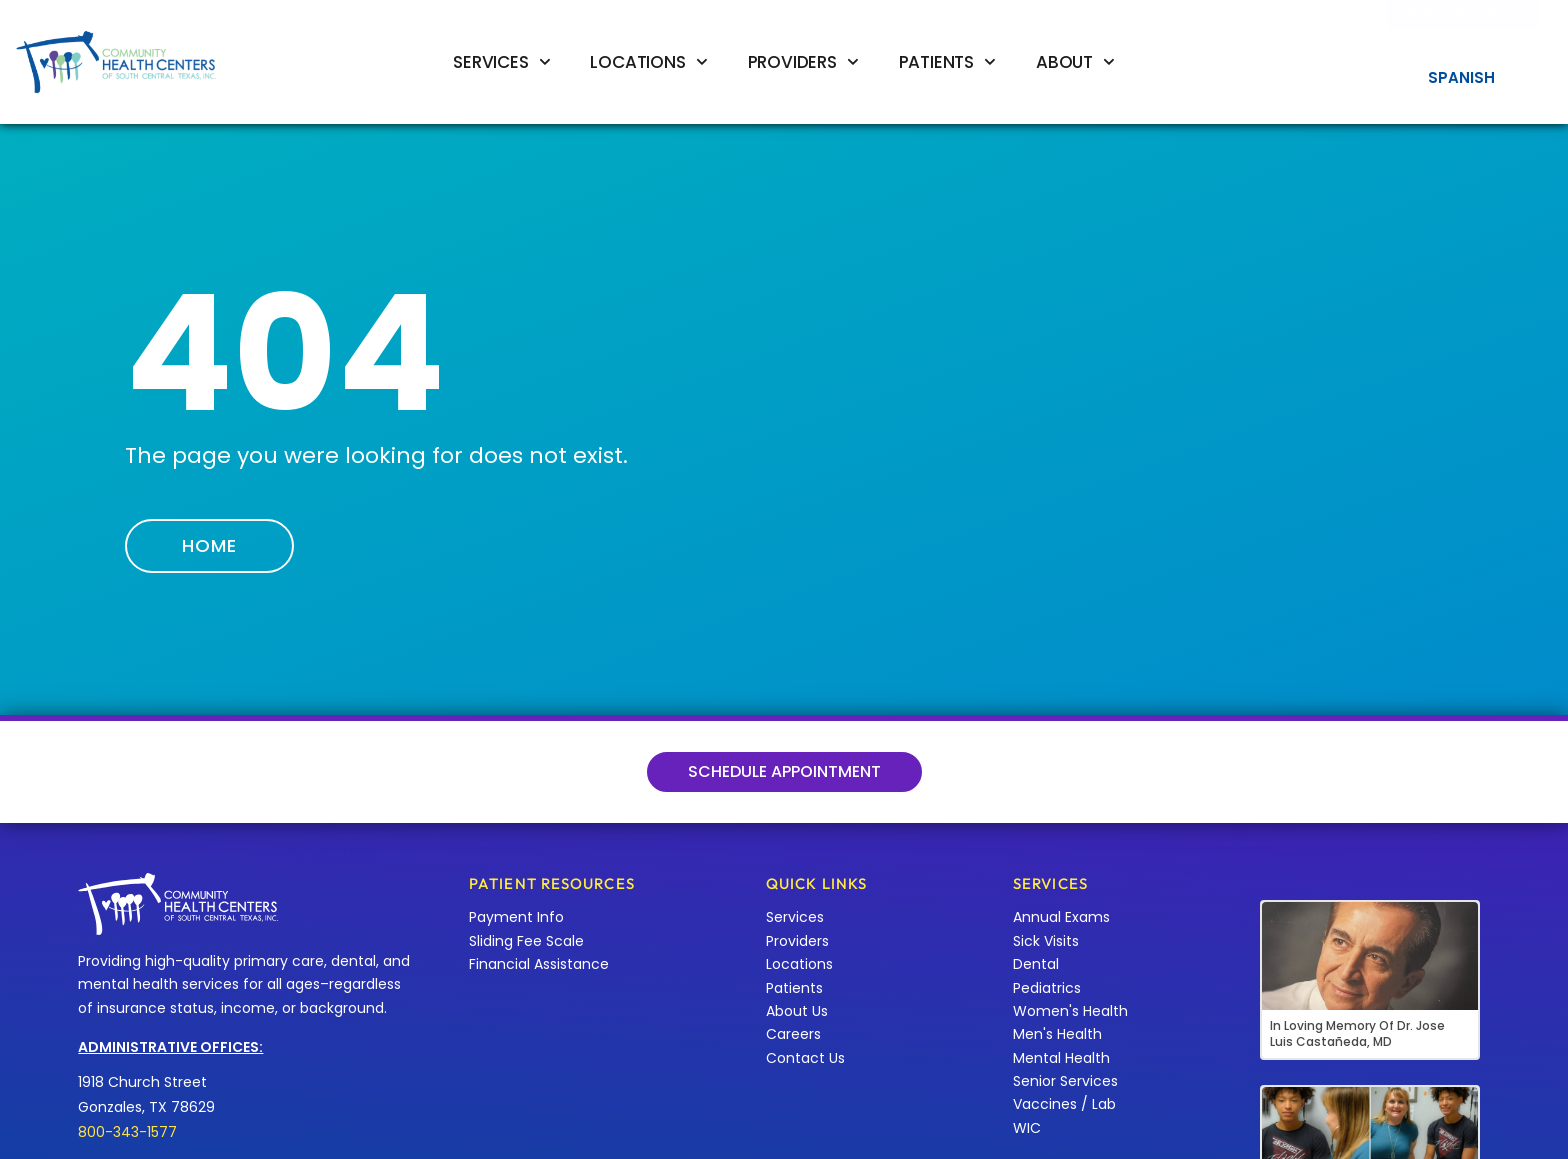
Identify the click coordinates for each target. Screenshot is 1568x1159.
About (1075, 62)
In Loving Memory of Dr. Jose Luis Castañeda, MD (1357, 1033)
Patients (947, 62)
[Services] (1239, 753)
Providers (803, 62)
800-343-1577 (127, 1132)
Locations (648, 62)
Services (501, 62)
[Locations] (329, 753)
